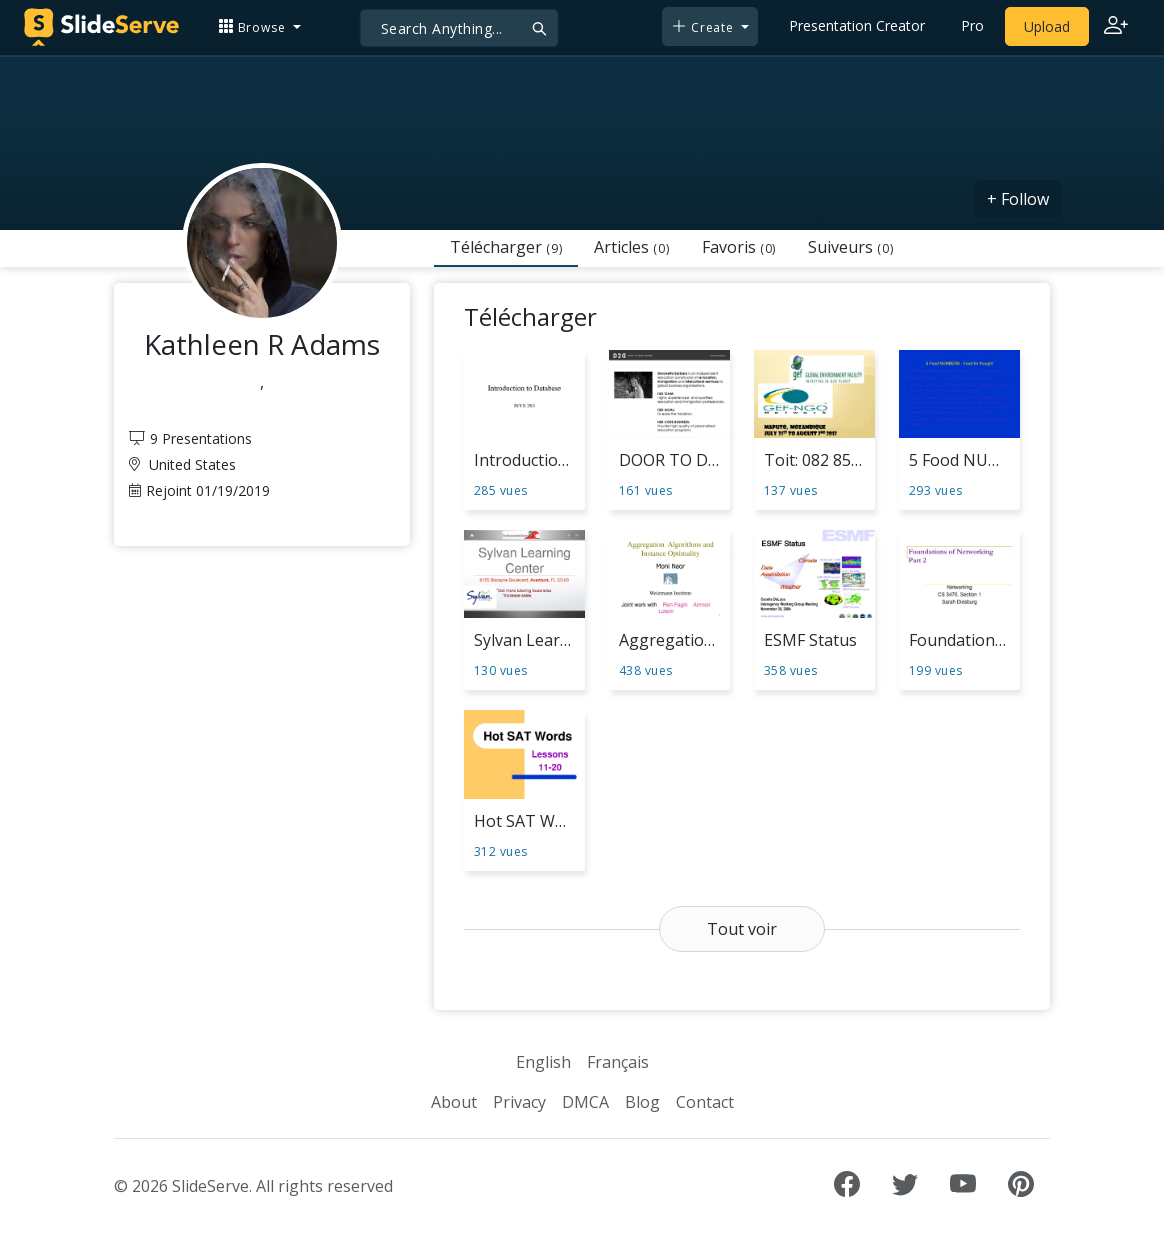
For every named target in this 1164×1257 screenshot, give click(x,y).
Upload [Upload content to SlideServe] (1047, 26)
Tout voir (742, 929)
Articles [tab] (631, 247)
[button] (259, 26)
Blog (642, 1102)
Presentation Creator (857, 25)
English (543, 1062)
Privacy (519, 1102)
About (454, 1102)
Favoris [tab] (739, 247)
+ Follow (1018, 199)
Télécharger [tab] (506, 247)
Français (618, 1062)
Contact (705, 1102)
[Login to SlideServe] (1116, 27)
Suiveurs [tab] (850, 247)
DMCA (585, 1102)
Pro (972, 25)
